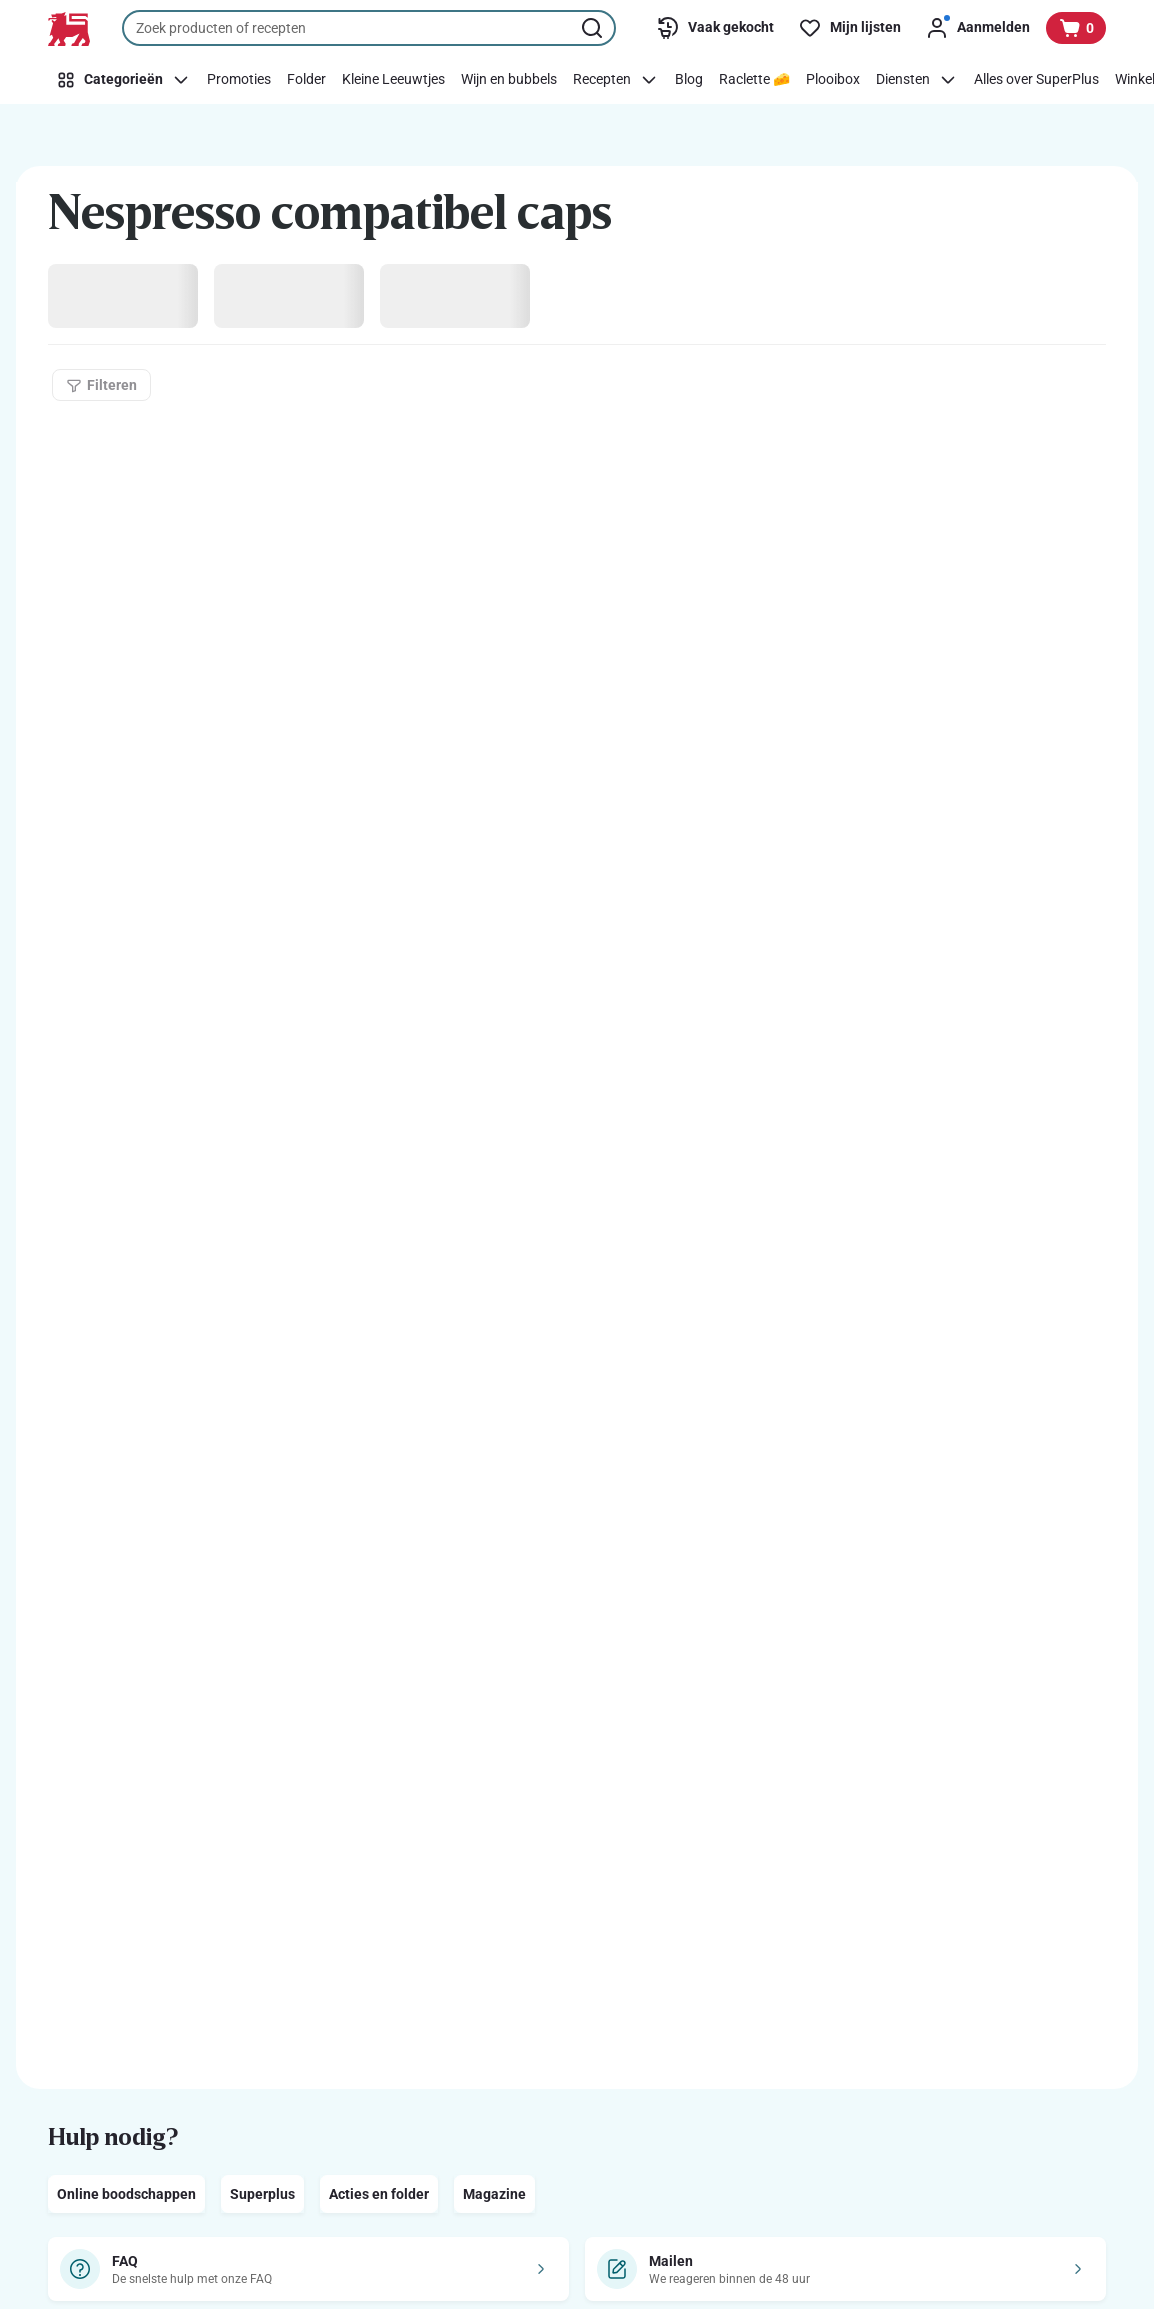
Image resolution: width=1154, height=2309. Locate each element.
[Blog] (689, 80)
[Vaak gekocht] (715, 28)
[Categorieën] (123, 80)
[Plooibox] (833, 80)
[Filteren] (101, 385)
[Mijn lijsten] (849, 28)
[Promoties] (239, 80)
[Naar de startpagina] (69, 29)
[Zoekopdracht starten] (594, 28)
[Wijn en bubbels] (509, 80)
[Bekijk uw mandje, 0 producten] (1076, 28)
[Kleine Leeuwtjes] (393, 80)
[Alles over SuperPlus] (1036, 80)
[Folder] (306, 80)
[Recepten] (616, 80)
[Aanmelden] (977, 28)
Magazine (494, 2194)
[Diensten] (917, 80)
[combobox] (369, 28)
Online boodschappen (126, 2194)
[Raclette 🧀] (754, 80)
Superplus (262, 2194)
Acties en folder (379, 2194)
